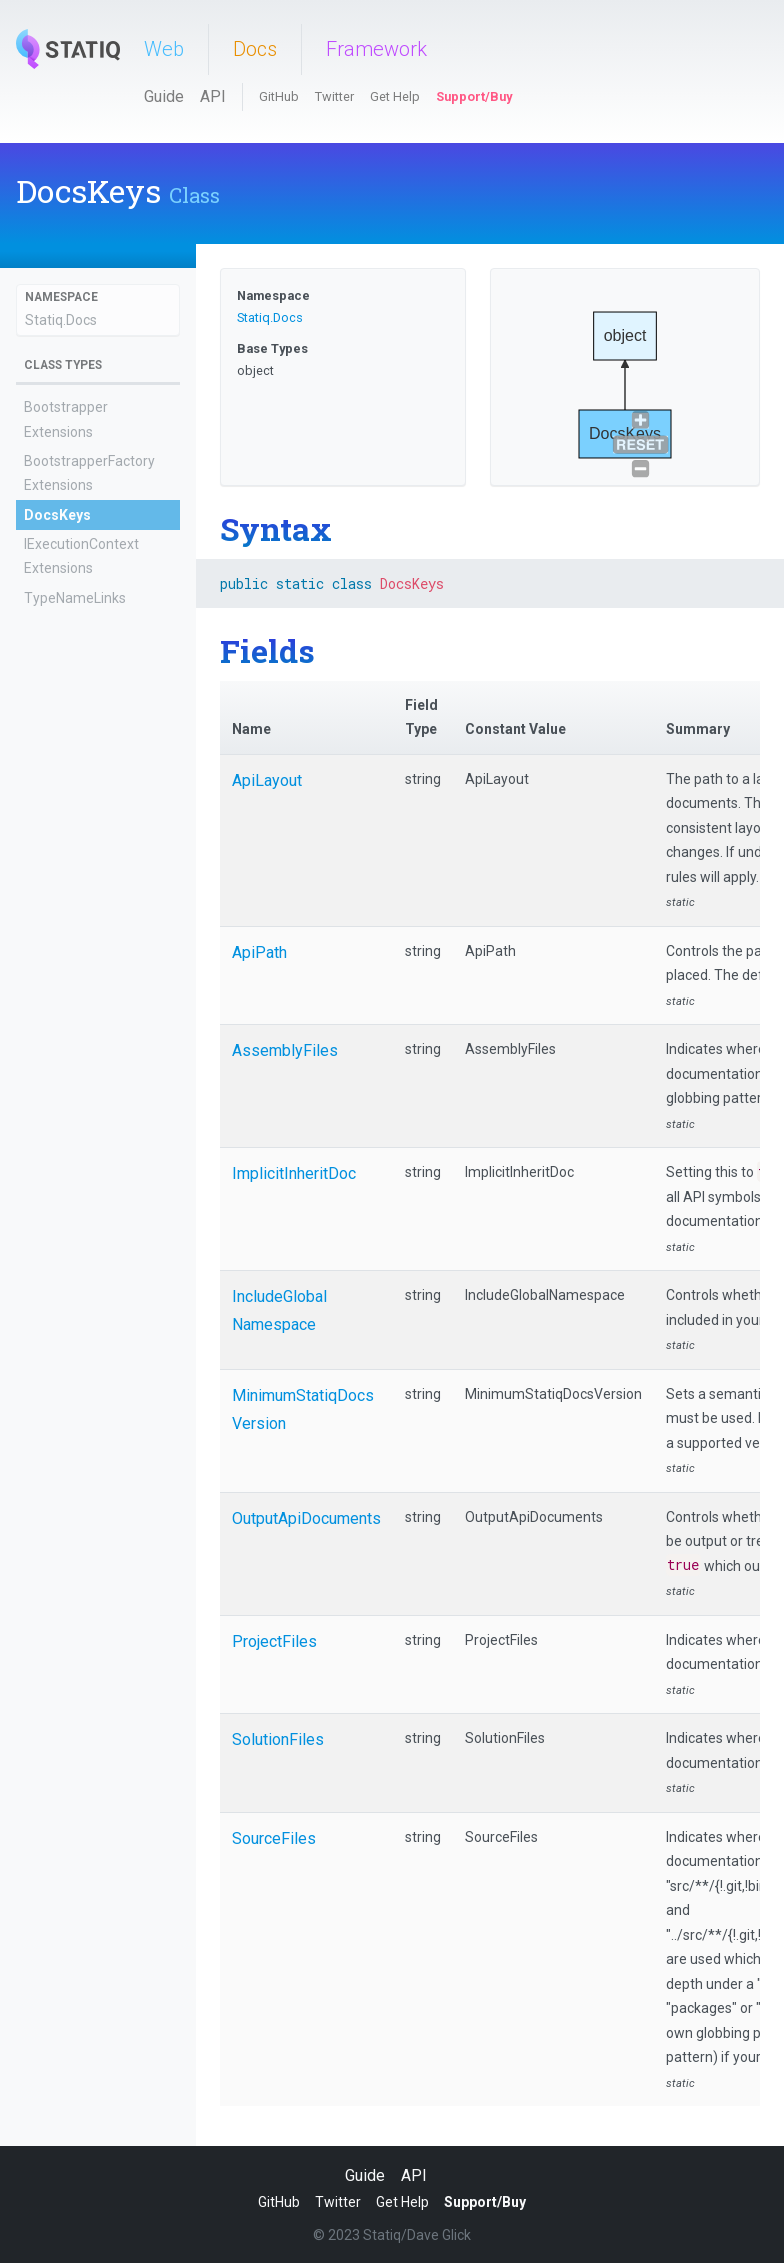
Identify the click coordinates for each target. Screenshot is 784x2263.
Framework (376, 49)
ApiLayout (267, 780)
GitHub (279, 96)
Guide (164, 96)
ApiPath (259, 952)
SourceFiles (274, 1838)
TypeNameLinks (75, 598)
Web (164, 49)
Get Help (395, 96)
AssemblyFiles (285, 1050)
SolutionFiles (278, 1739)
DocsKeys (57, 515)
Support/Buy (474, 96)
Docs (255, 49)
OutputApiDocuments (306, 1518)
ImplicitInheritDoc (294, 1173)
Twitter (334, 96)
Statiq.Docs (61, 320)
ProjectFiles (274, 1641)
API (213, 96)
